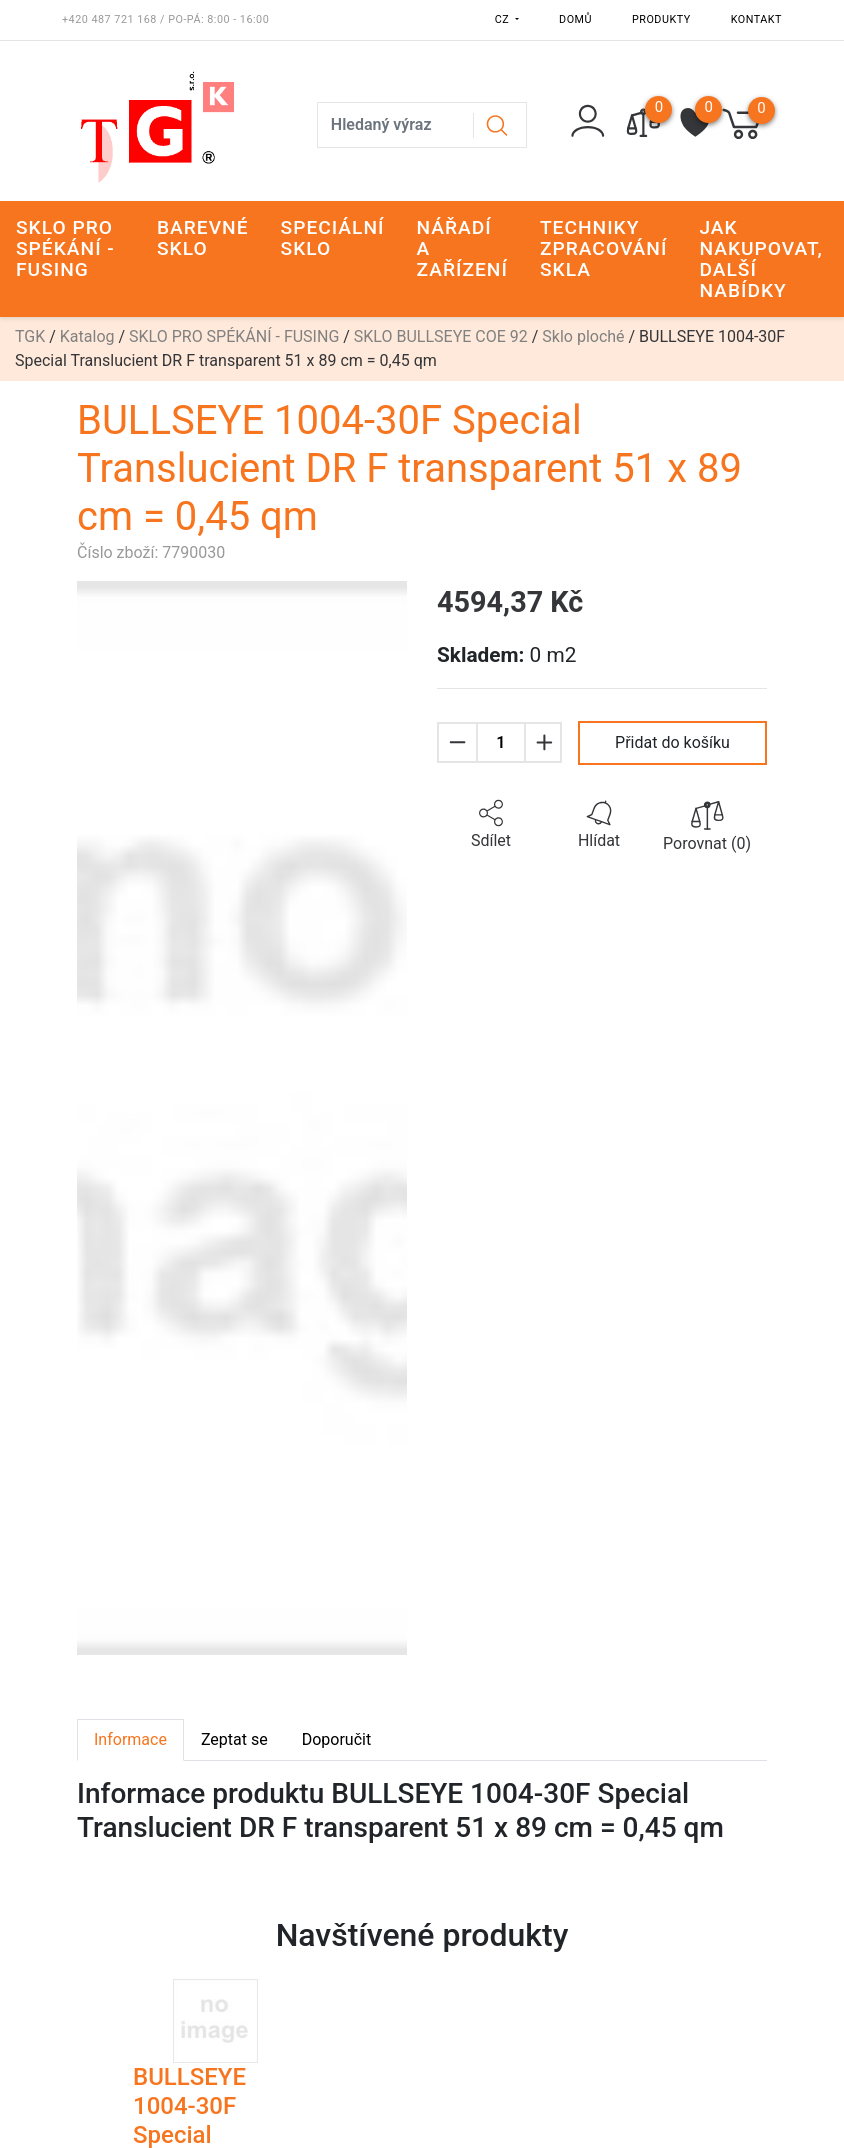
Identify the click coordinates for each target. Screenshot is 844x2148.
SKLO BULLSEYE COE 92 (441, 336)
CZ (504, 19)
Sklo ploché (583, 336)
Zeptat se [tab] (234, 1739)
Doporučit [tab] (336, 1739)
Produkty (661, 19)
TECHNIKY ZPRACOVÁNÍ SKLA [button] (603, 248)
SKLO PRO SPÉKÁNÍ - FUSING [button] (65, 248)
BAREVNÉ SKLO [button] (203, 238)
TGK (30, 336)
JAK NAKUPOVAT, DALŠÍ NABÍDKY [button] (760, 259)
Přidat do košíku (672, 742)
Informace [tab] (130, 1739)
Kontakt (756, 19)
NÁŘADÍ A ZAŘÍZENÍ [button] (462, 248)
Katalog (87, 336)
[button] (491, 825)
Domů (575, 19)
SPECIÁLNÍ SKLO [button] (333, 238)
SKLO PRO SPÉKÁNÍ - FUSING (234, 336)
